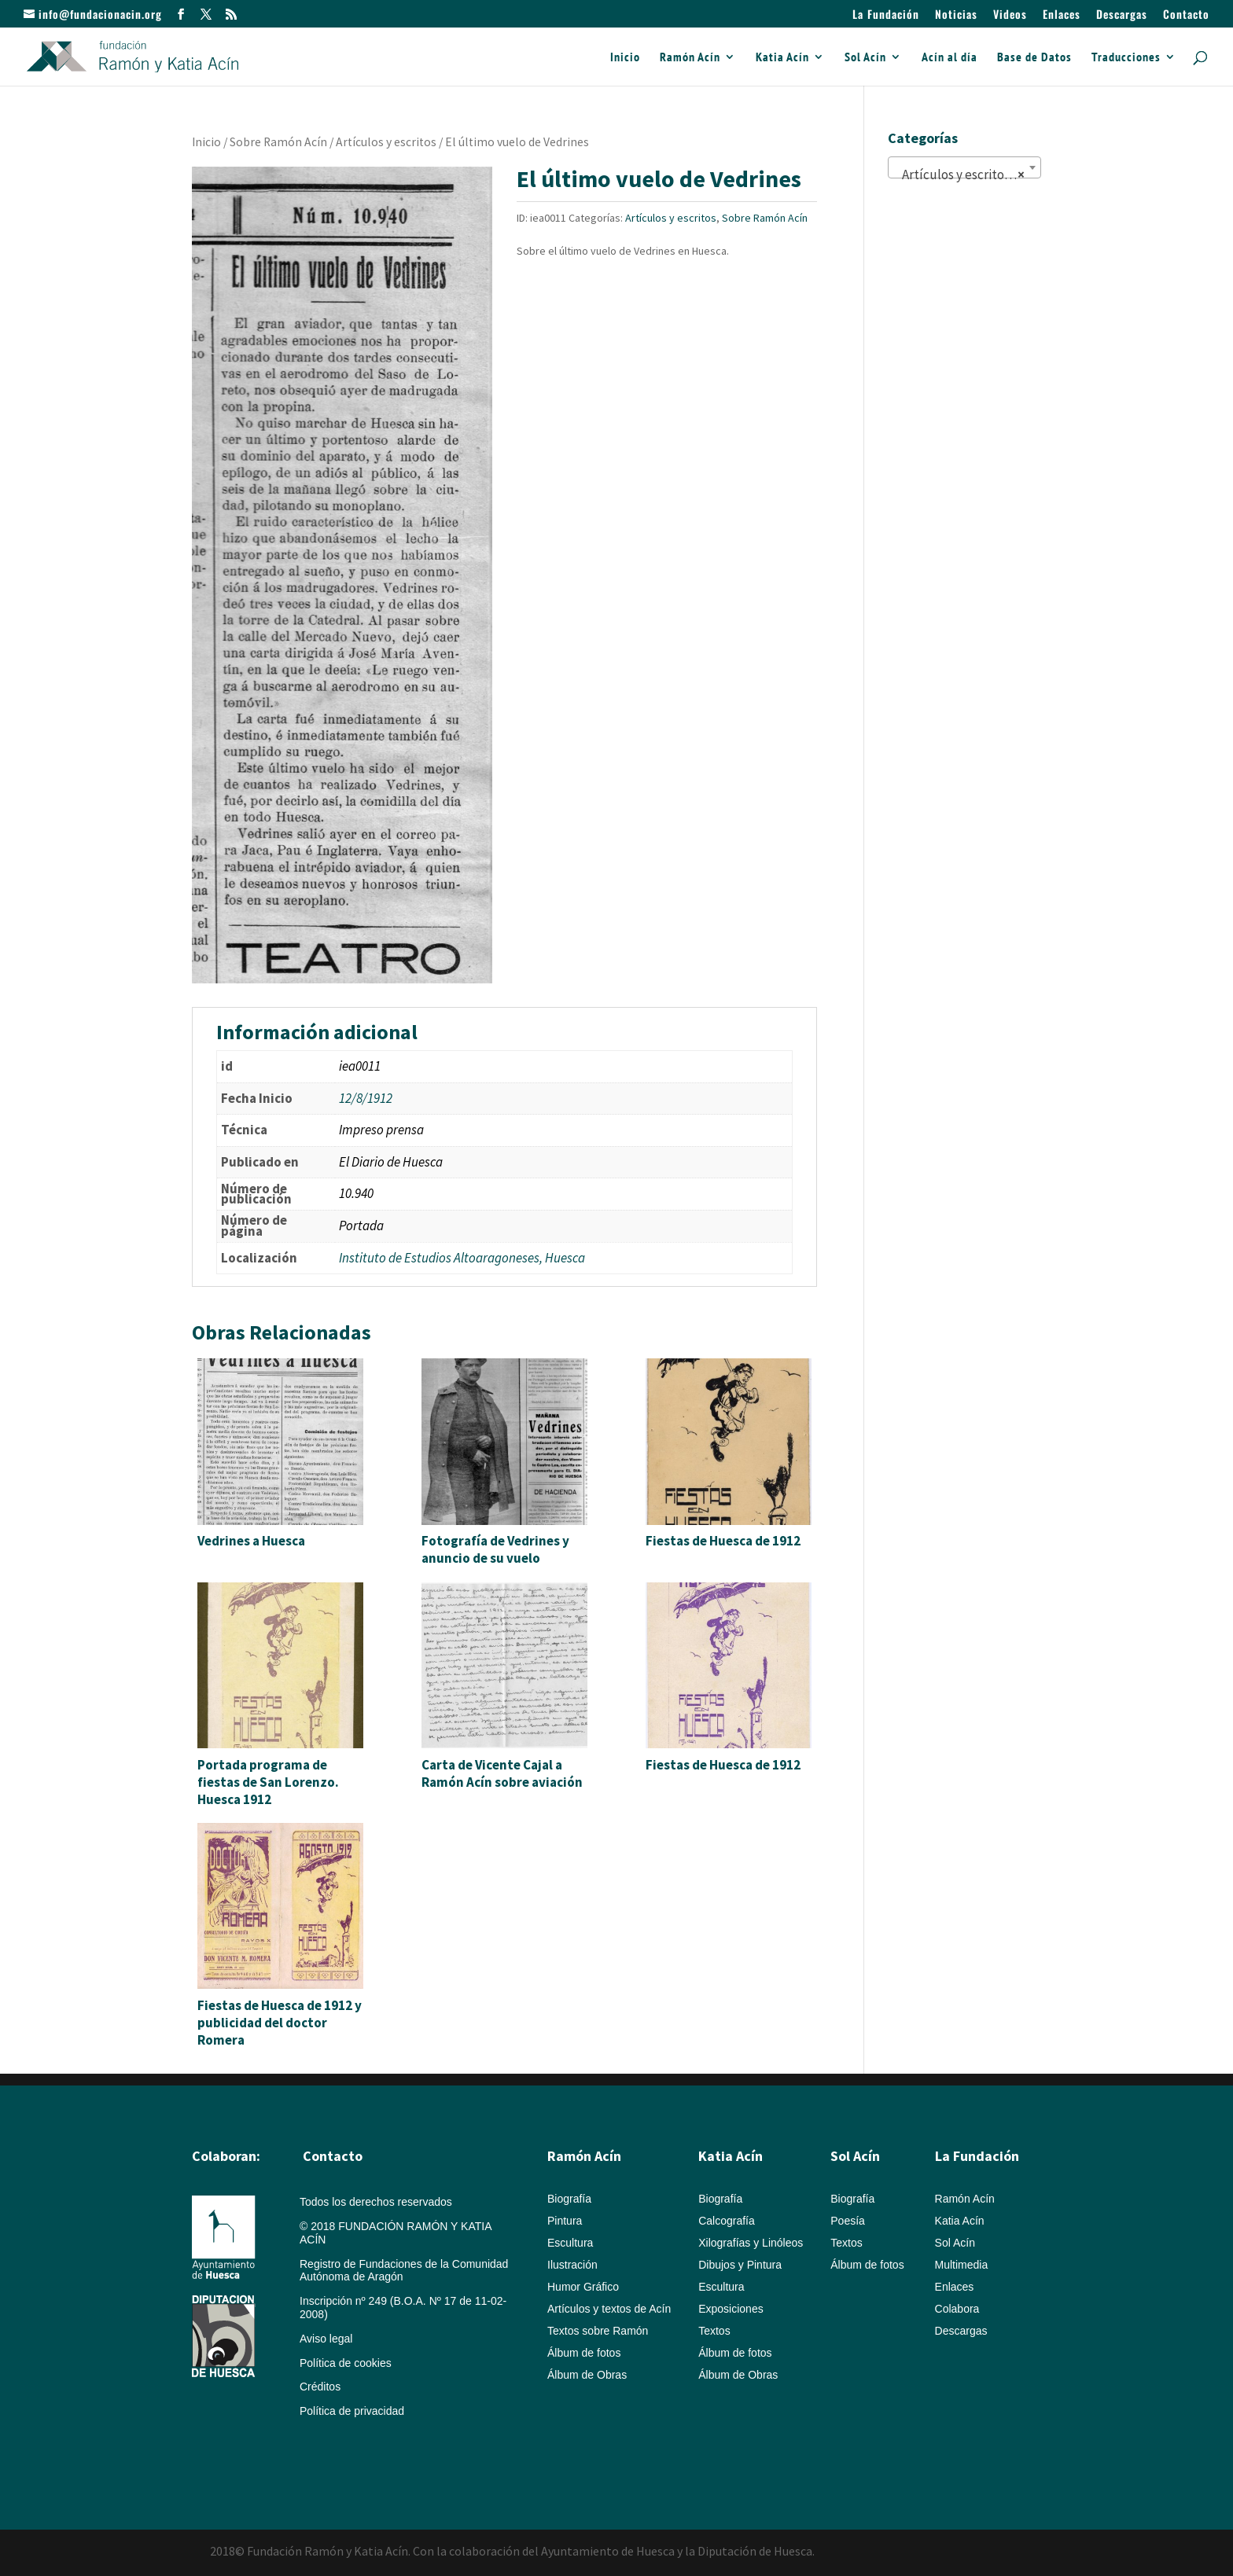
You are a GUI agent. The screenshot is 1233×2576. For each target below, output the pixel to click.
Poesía (847, 2220)
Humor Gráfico (583, 2286)
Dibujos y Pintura (740, 2264)
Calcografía (726, 2220)
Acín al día (949, 57)
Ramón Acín (690, 57)
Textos (714, 2330)
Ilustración (572, 2264)
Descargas (1121, 15)
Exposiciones (731, 2308)
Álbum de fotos (583, 2352)
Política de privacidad (352, 2411)
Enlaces (1061, 15)
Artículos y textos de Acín (609, 2308)
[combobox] (964, 167)
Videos (1010, 15)
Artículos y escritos (386, 141)
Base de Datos (1034, 57)
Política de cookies (346, 2363)
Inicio (625, 57)
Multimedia (961, 2264)
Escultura (570, 2242)
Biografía (569, 2198)
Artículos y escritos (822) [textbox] (967, 175)
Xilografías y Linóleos (750, 2242)
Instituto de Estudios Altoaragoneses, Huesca (462, 1257)
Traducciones (1126, 57)
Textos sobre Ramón (597, 2330)
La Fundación (885, 15)
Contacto (1186, 15)
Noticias (956, 15)
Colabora (957, 2308)
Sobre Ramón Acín (278, 141)
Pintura (564, 2220)
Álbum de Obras (587, 2374)
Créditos (320, 2386)
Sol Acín (865, 57)
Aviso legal (326, 2338)
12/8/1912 (365, 1098)
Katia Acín (782, 57)
